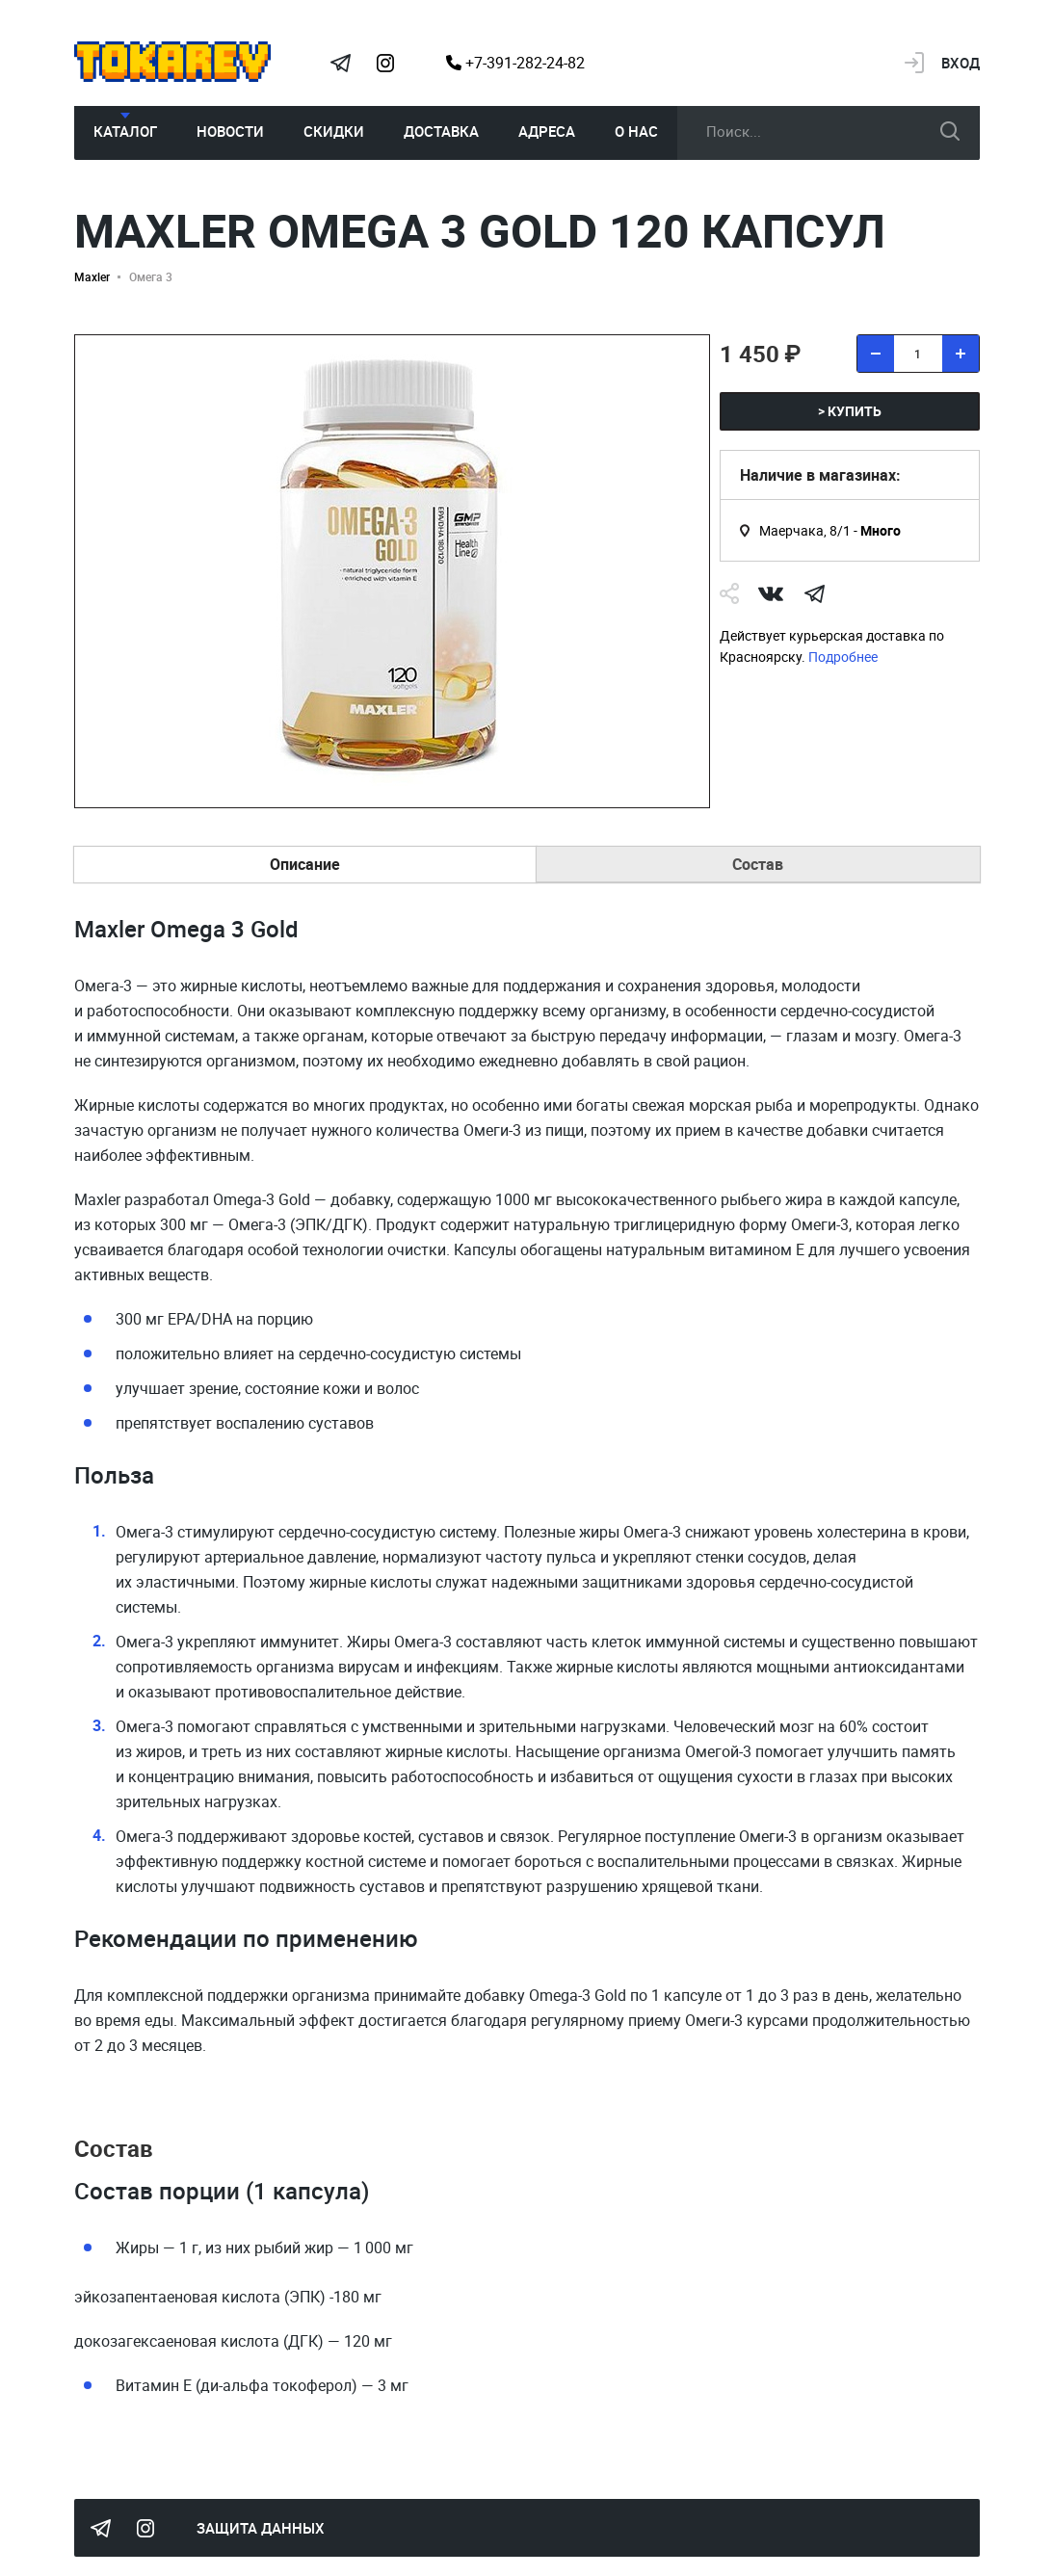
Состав (757, 864)
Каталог (125, 131)
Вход (960, 62)
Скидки (333, 131)
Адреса (546, 131)
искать (950, 131)
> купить (850, 411)
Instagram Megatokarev (385, 62)
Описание (305, 864)
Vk (770, 593)
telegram (815, 593)
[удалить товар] (875, 353)
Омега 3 (150, 276)
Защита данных (261, 2527)
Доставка (441, 131)
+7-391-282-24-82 (515, 62)
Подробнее (843, 656)
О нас (636, 131)
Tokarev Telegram (341, 62)
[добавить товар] (960, 353)
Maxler (92, 276)
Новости (230, 131)
